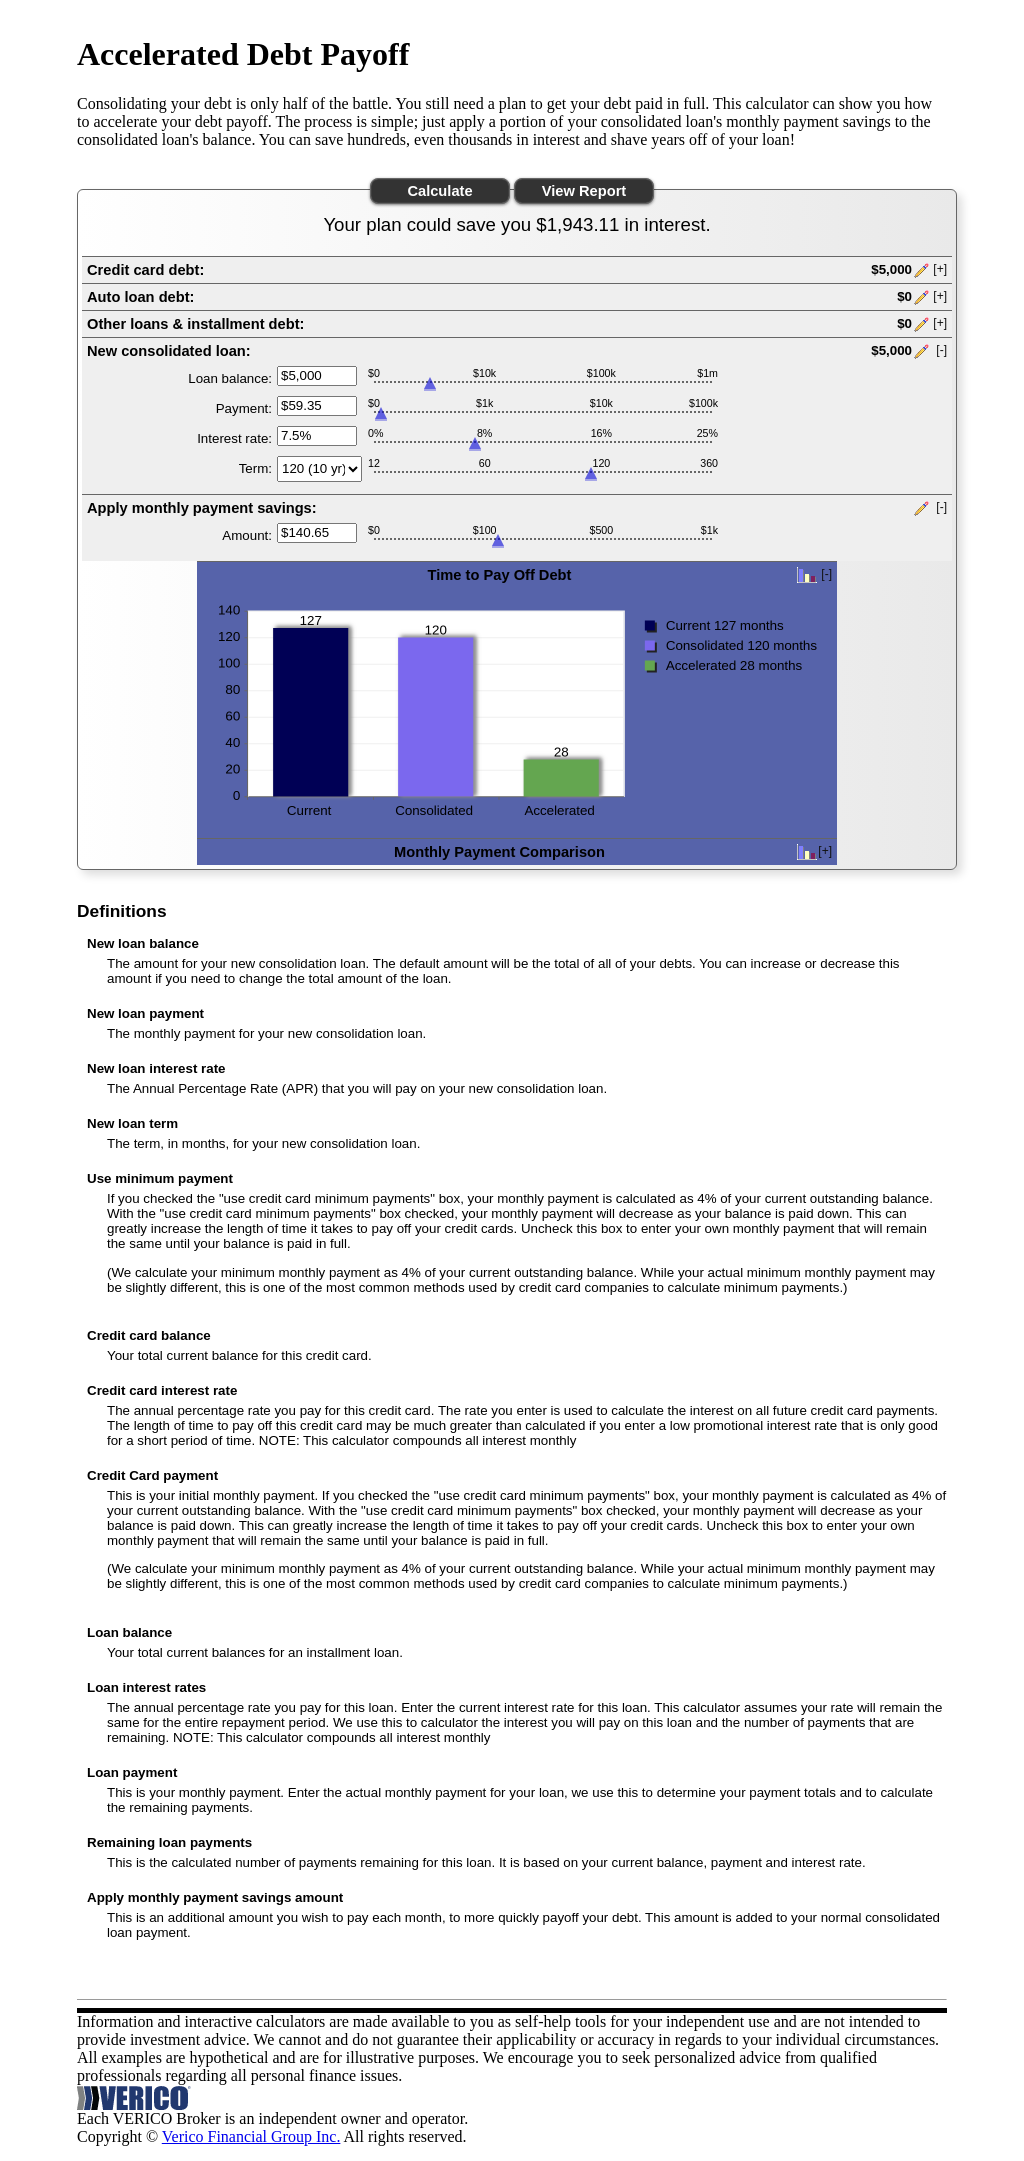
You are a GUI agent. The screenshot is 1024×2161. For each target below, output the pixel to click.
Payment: (244, 408)
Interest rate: (234, 438)
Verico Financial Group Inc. (251, 2136)
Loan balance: (230, 378)
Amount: (247, 535)
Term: (255, 468)
